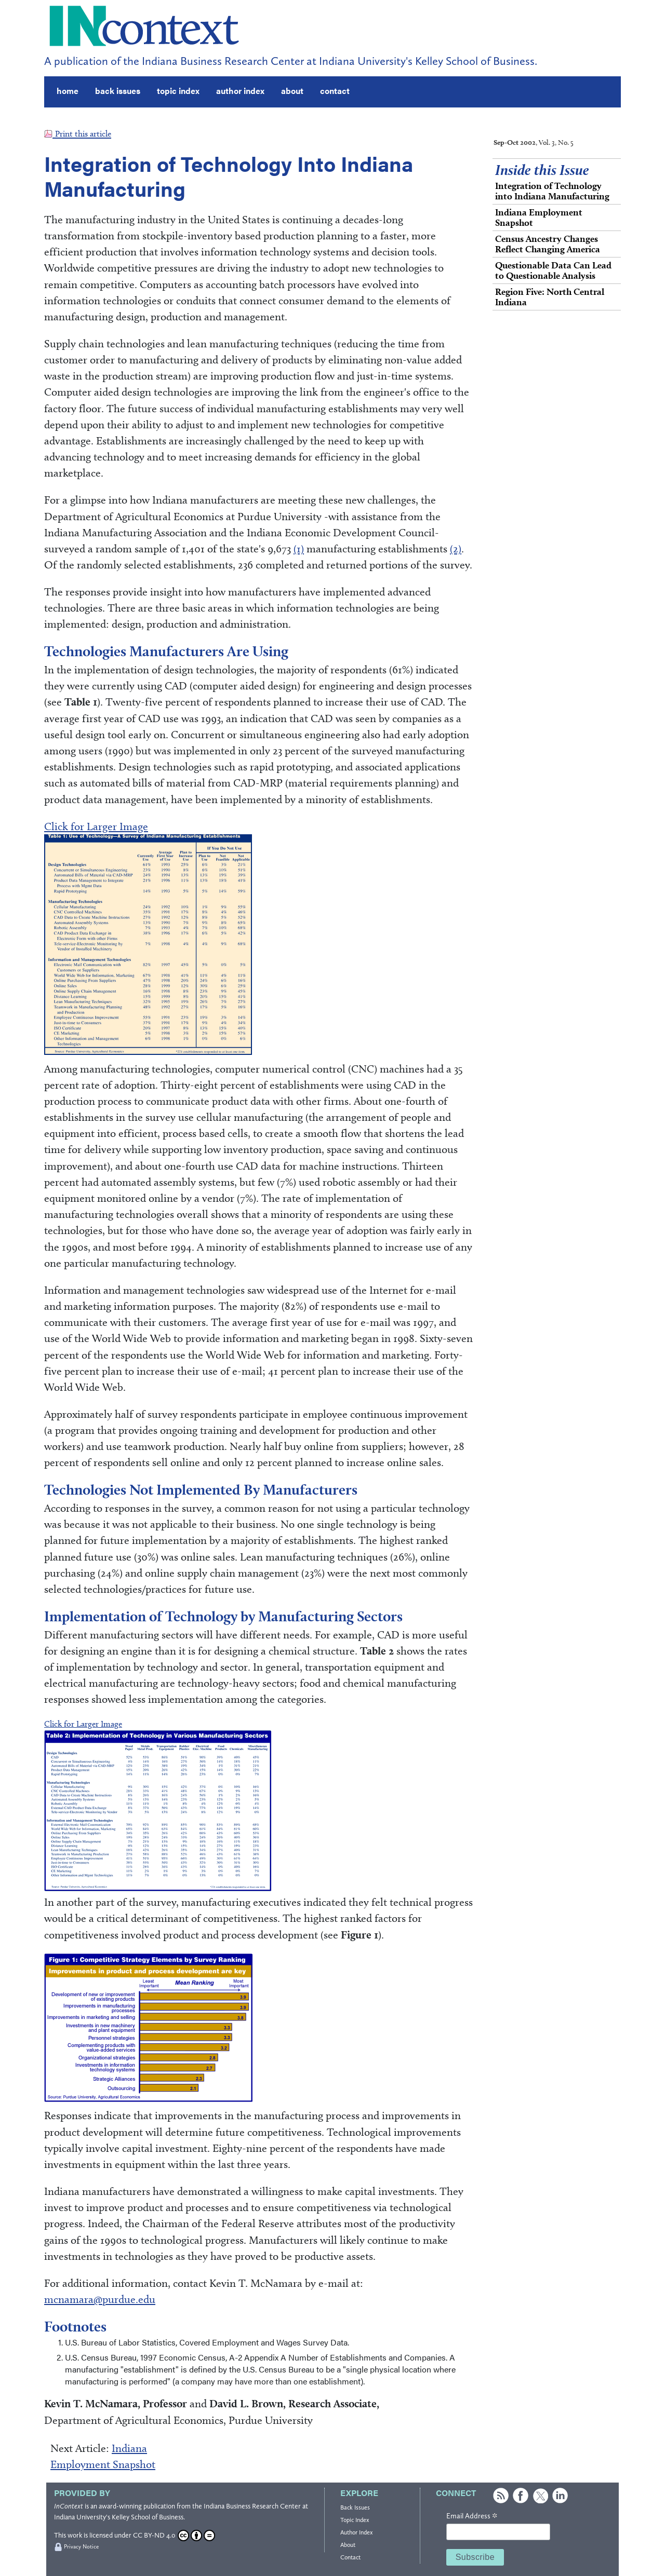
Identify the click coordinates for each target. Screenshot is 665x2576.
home (67, 91)
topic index (178, 91)
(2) (455, 548)
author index (240, 91)
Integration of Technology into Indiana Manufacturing (552, 190)
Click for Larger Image (96, 826)
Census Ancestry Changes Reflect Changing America (547, 243)
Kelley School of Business (147, 2517)
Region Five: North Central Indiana (549, 296)
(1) (299, 548)
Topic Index (354, 2520)
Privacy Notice (81, 2546)
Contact (350, 2557)
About (347, 2544)
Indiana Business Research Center (252, 2506)
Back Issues (355, 2507)
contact (335, 91)
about (292, 91)
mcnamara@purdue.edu (99, 2299)
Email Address (471, 2516)
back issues (117, 91)
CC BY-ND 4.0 (174, 2535)
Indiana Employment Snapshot (538, 217)
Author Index (356, 2532)
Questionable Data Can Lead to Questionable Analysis (553, 270)
